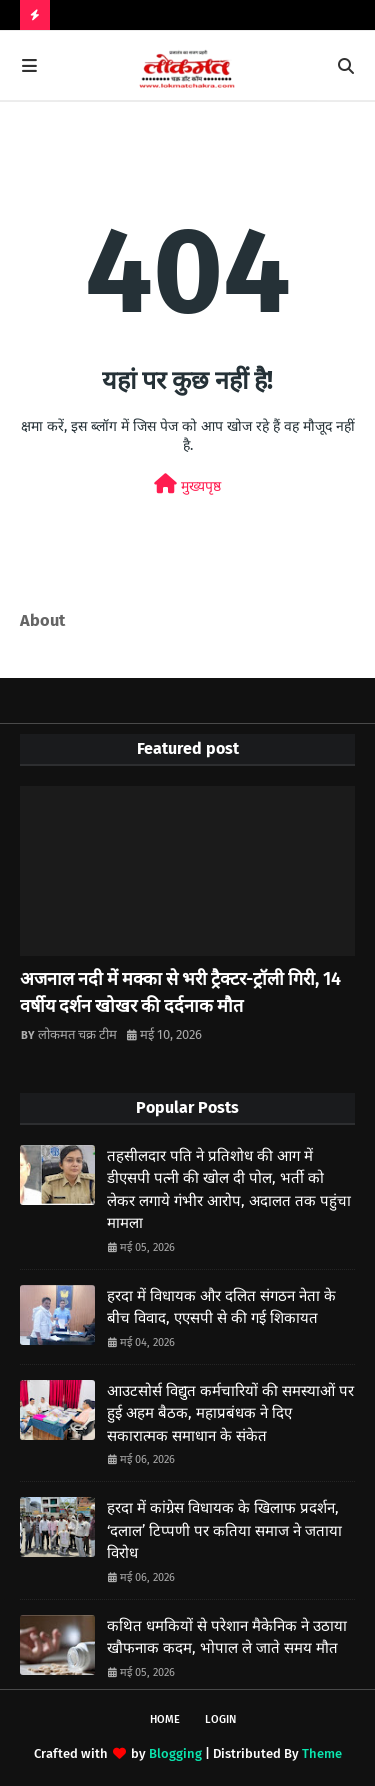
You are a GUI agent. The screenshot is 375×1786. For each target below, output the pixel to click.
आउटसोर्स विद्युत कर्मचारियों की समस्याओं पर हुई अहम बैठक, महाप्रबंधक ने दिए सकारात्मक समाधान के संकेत (230, 1413)
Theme (322, 1753)
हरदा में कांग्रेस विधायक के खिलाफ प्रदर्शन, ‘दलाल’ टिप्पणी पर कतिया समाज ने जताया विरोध (224, 1530)
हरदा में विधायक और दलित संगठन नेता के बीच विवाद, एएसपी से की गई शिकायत (221, 1307)
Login (220, 1719)
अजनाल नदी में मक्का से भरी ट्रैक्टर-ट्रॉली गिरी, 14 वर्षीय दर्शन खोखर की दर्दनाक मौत (180, 992)
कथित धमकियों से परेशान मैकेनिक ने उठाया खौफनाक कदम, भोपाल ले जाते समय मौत (227, 1637)
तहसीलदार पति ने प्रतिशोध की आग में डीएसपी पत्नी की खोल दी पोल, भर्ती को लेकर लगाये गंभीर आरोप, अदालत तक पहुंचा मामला (229, 1190)
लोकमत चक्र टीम (77, 1034)
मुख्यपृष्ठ (187, 484)
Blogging (175, 1753)
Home (165, 1719)
